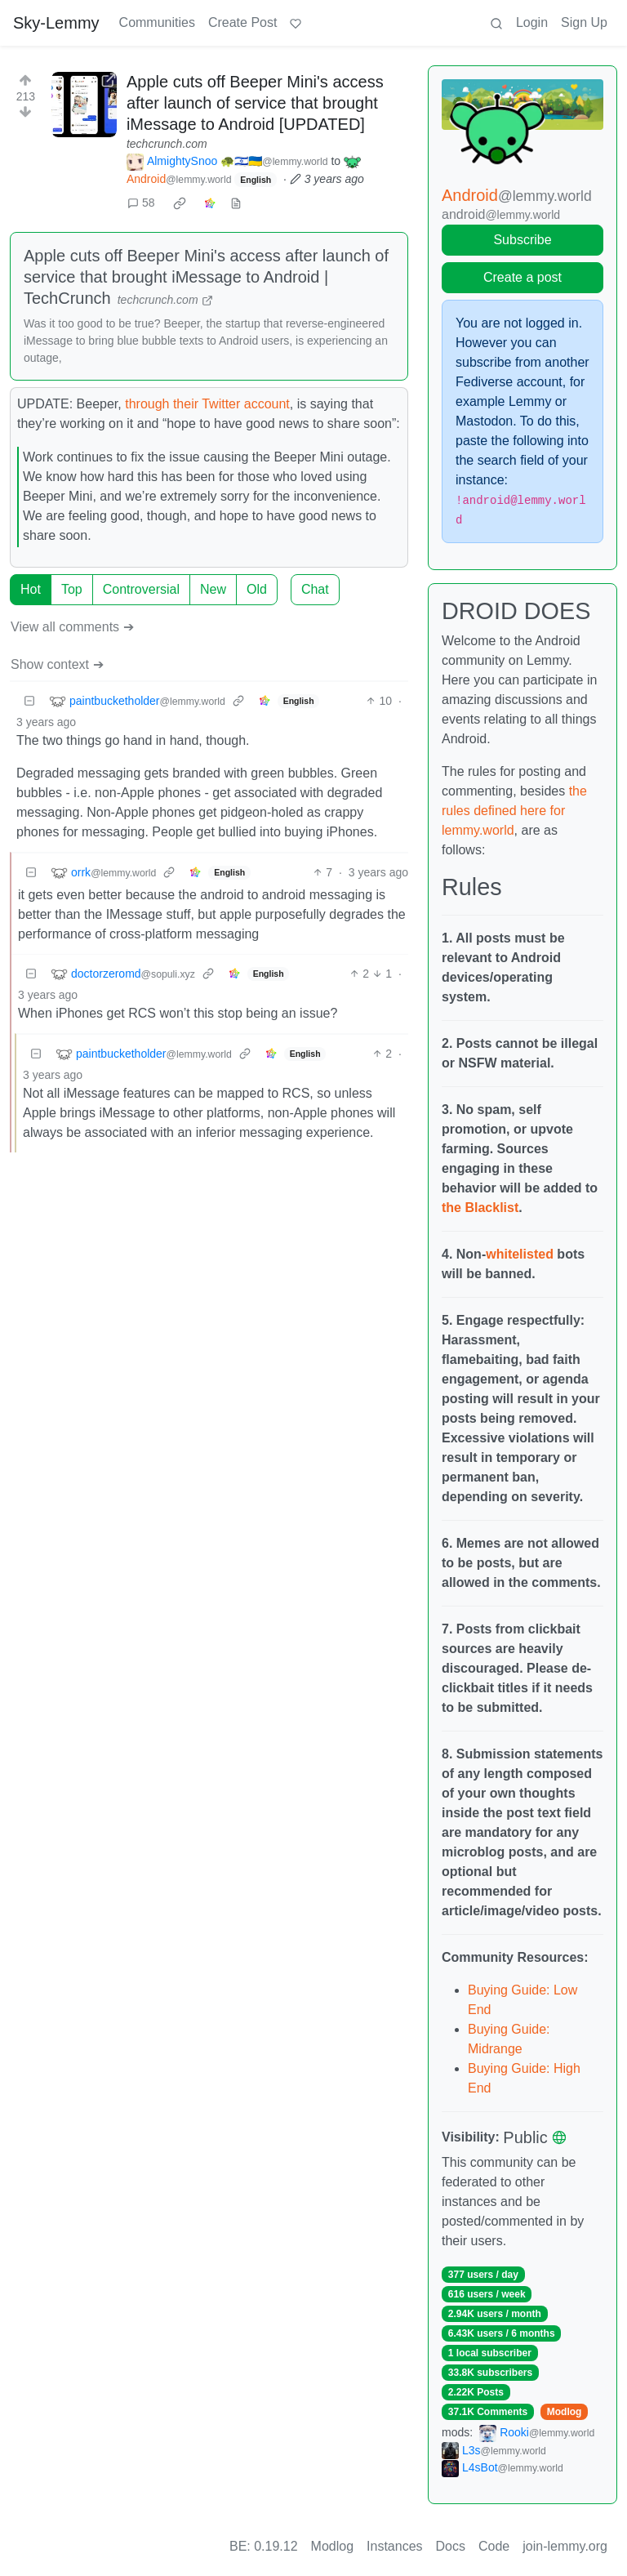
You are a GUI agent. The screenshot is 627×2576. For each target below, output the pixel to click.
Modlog (564, 2412)
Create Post (242, 22)
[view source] (236, 203)
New (213, 589)
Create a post (522, 277)
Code (493, 2546)
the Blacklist (480, 1207)
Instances (394, 2546)
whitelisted (520, 1254)
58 (141, 202)
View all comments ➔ (72, 627)
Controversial (141, 589)
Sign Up (584, 22)
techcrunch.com (167, 143)
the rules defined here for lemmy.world (514, 810)
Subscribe (522, 240)
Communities (157, 22)
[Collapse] (29, 701)
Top (71, 589)
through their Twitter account (207, 404)
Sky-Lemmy (56, 23)
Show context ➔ (57, 664)
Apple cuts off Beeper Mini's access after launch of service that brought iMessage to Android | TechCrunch (206, 277)
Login (532, 22)
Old (257, 589)
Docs (450, 2546)
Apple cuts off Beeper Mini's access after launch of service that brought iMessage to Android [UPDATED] (255, 103)
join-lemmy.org (564, 2546)
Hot (30, 589)
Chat (315, 589)
